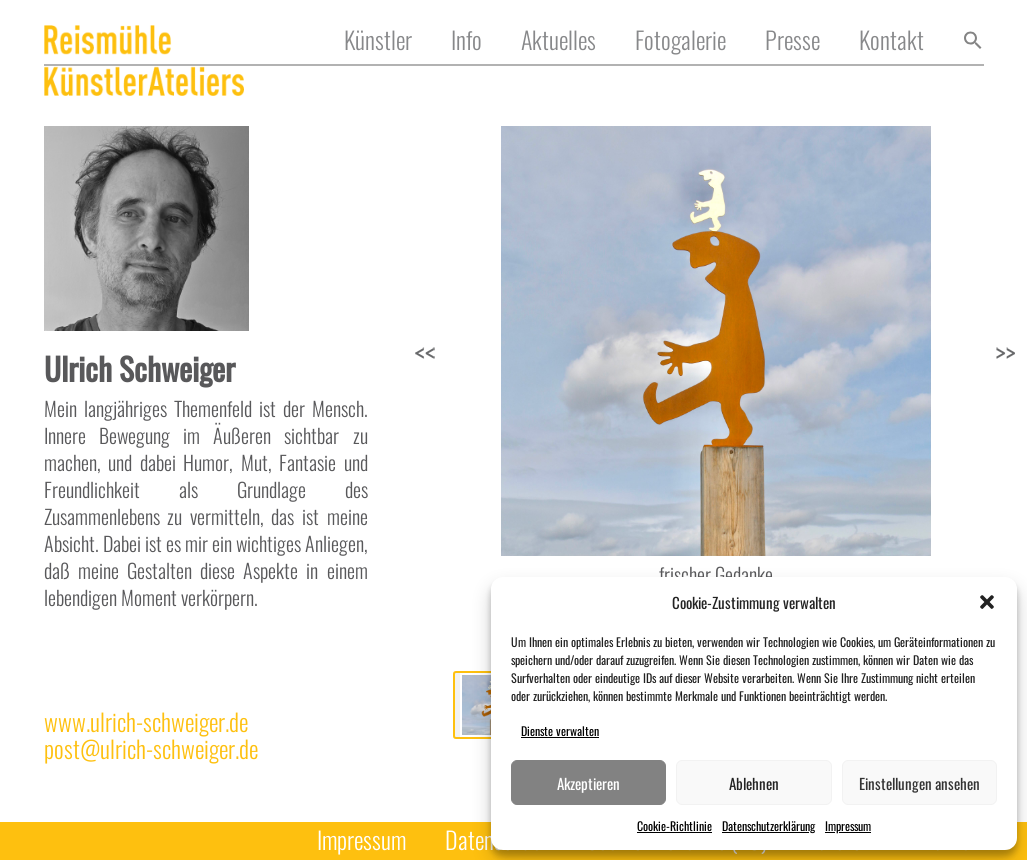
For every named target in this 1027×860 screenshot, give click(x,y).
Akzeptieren (588, 783)
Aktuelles (558, 40)
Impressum (848, 825)
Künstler (378, 40)
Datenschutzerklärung (768, 825)
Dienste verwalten (560, 730)
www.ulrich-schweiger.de (146, 721)
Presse (792, 40)
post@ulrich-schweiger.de (151, 748)
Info (466, 40)
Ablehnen (754, 783)
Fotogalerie (680, 40)
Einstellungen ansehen (919, 783)
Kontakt (891, 40)
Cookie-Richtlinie (674, 825)
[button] (987, 602)
